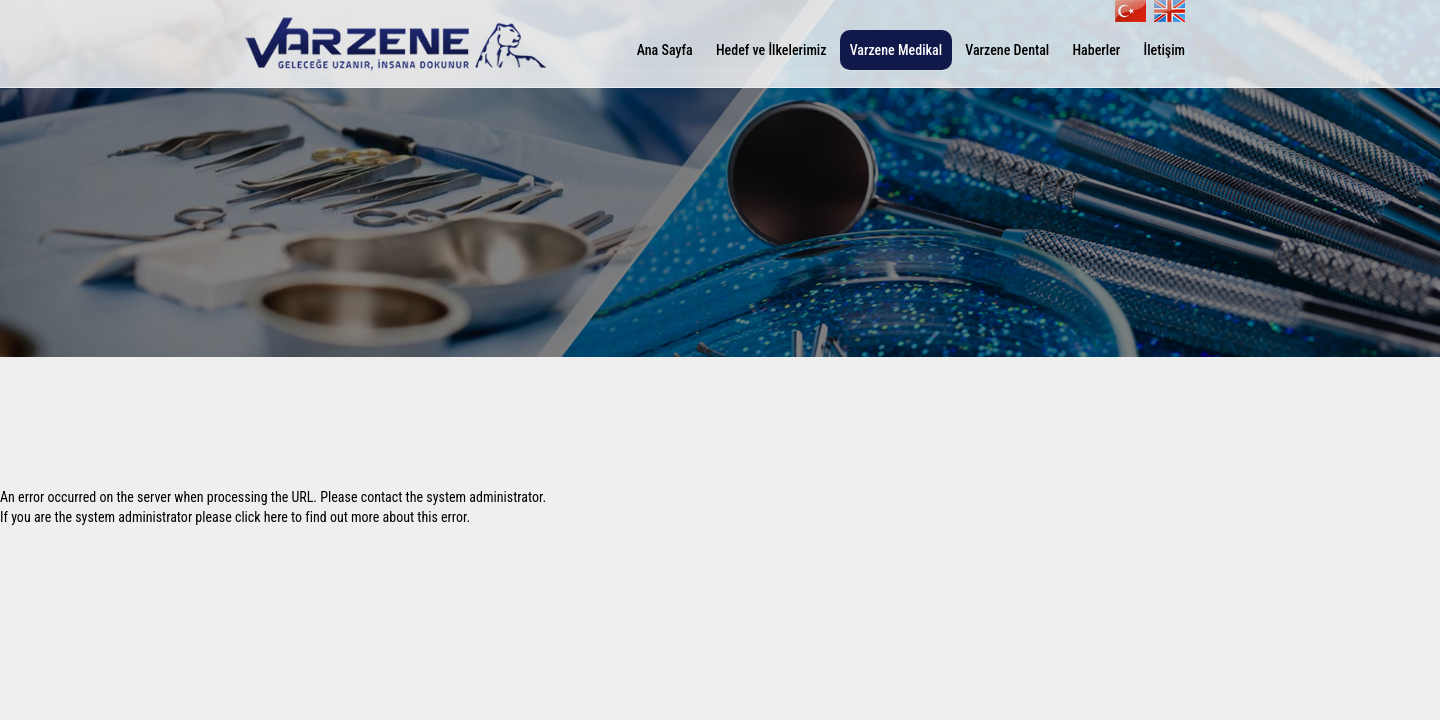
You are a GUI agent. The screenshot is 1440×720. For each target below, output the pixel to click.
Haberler (1096, 50)
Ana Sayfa (665, 50)
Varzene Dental (1007, 50)
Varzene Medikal (896, 50)
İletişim (1164, 50)
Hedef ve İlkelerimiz (771, 50)
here (276, 517)
